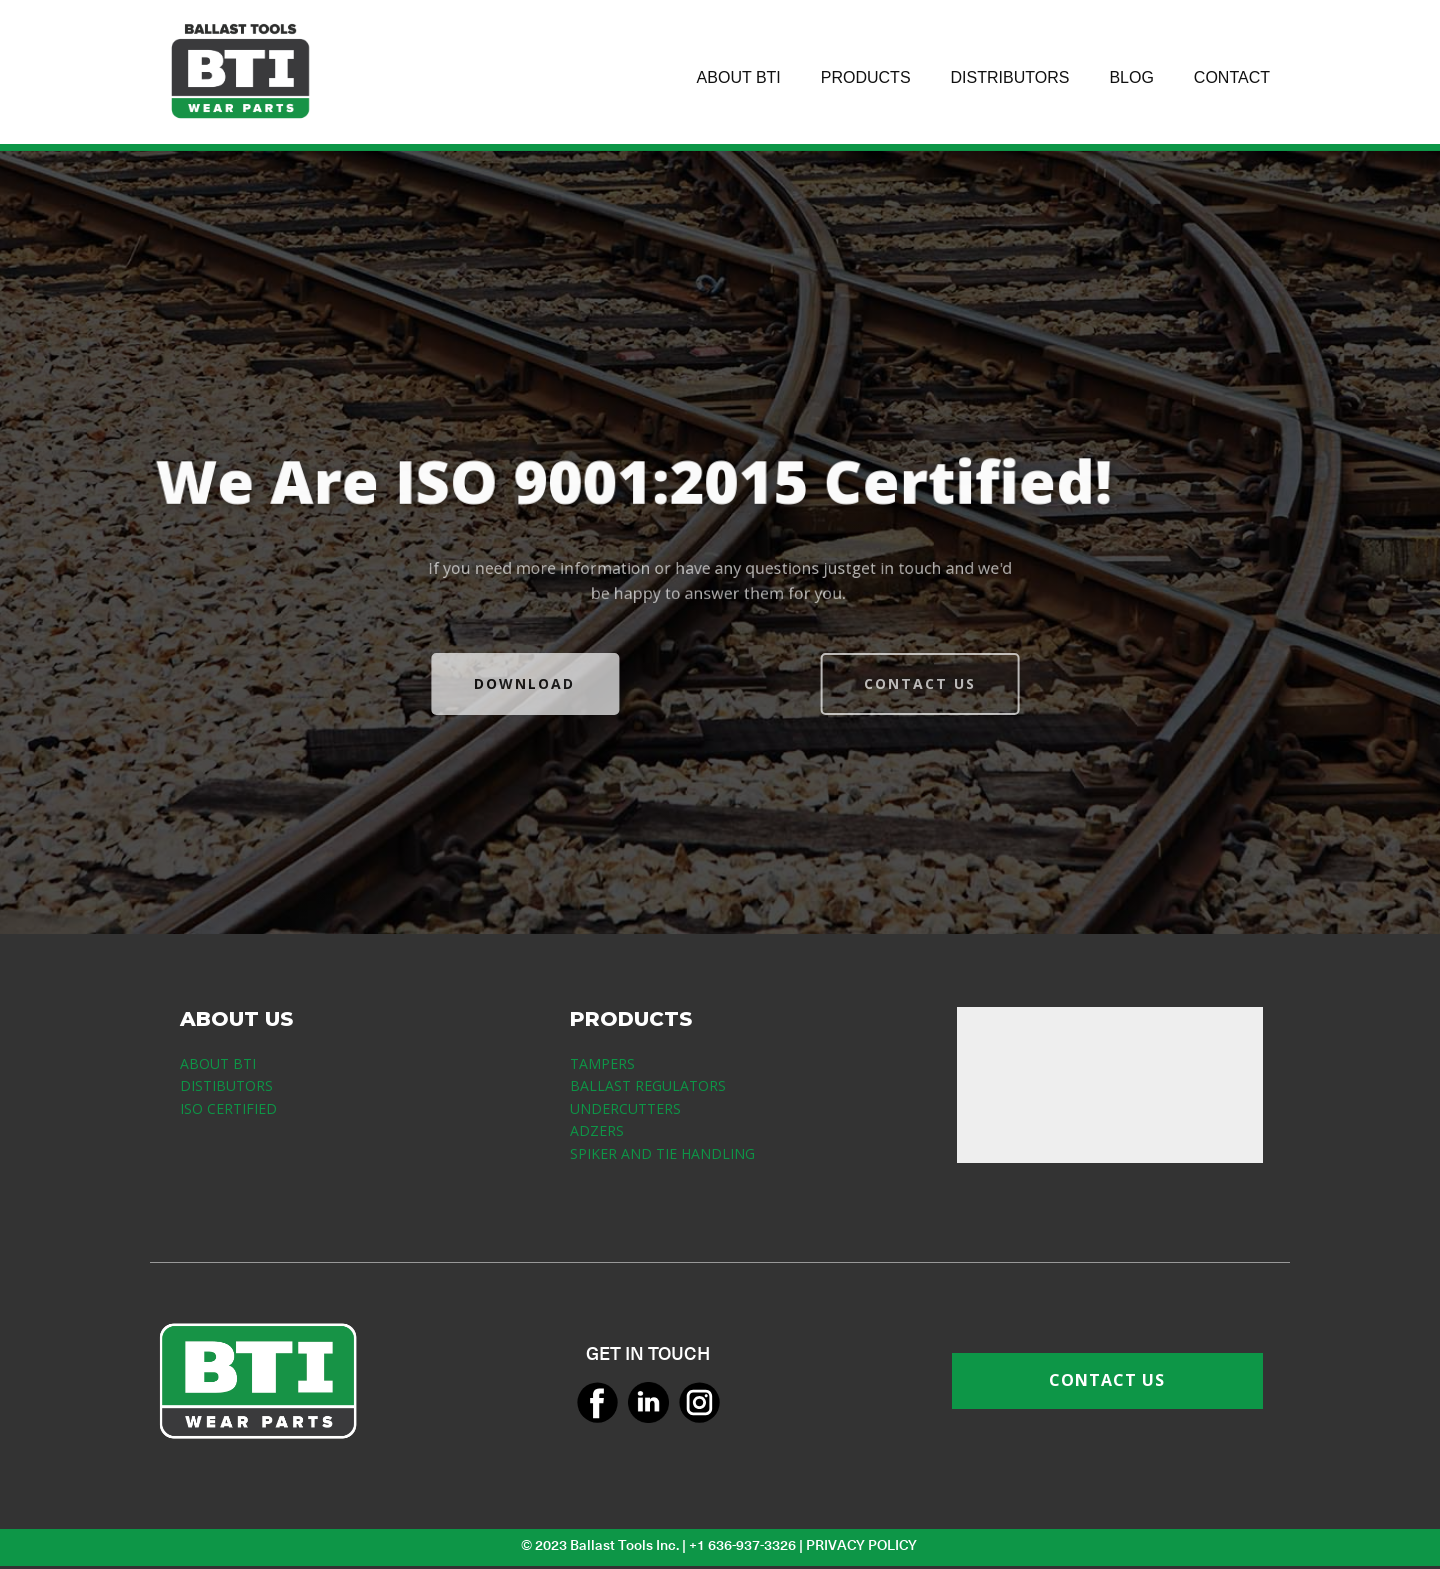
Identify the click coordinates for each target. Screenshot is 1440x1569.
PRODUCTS (866, 77)
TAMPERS (602, 1063)
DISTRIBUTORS (1010, 77)
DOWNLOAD (488, 683)
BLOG (1131, 77)
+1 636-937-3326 (742, 1545)
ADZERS (597, 1130)
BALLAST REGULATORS (648, 1085)
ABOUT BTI (739, 77)
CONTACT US (956, 683)
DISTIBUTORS (226, 1085)
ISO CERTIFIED (228, 1108)
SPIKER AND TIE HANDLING (662, 1153)
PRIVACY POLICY (863, 1545)
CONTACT (1232, 77)
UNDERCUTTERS (625, 1108)
